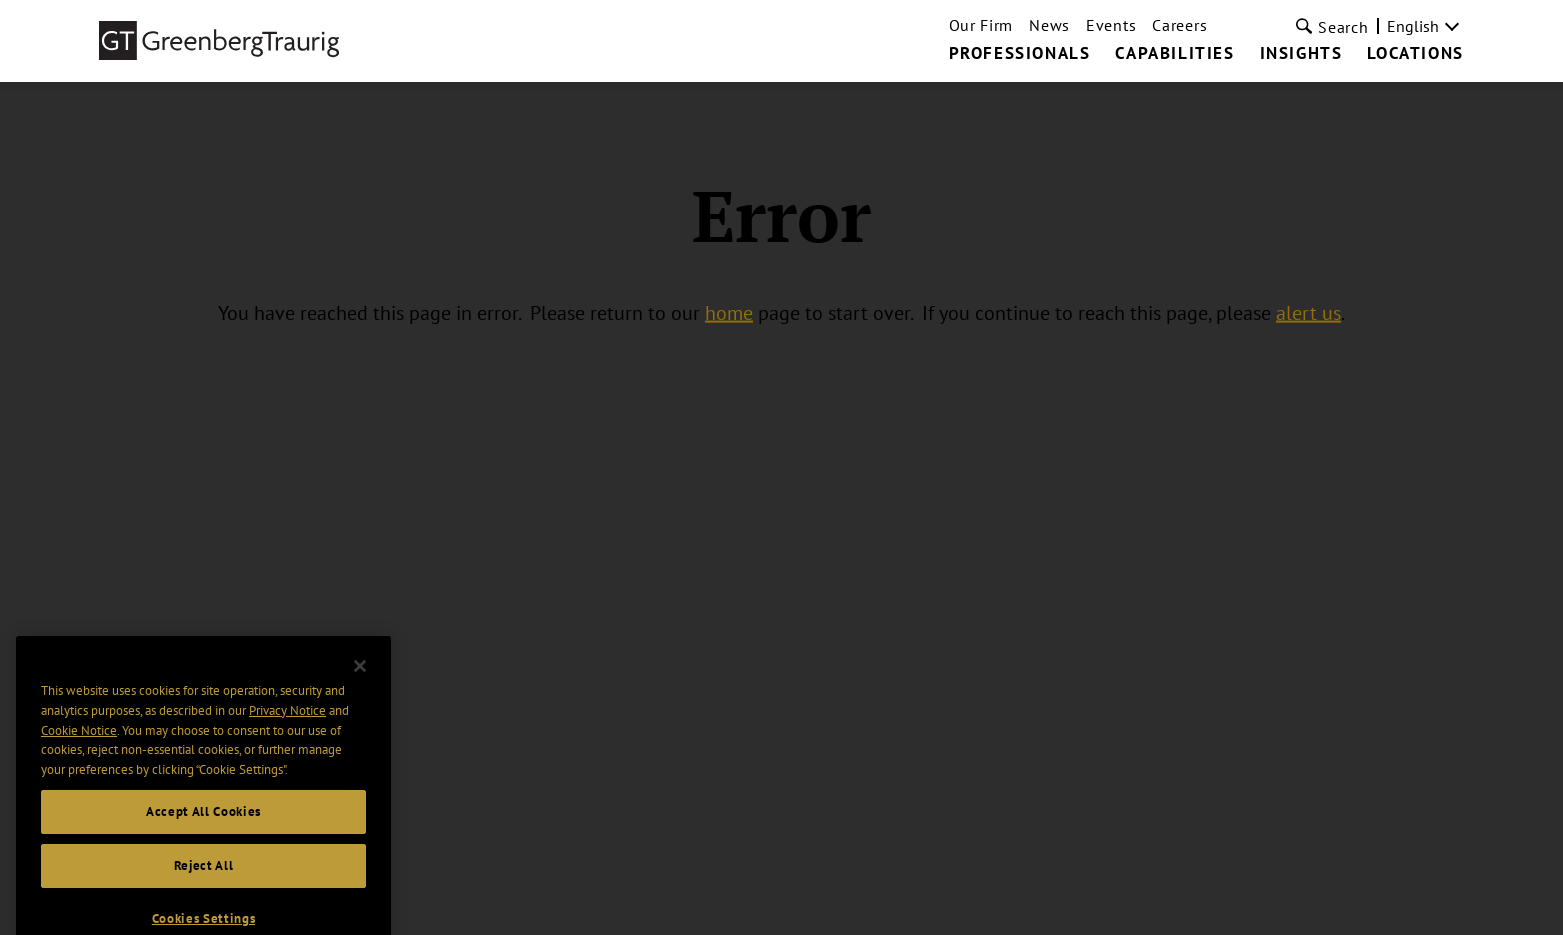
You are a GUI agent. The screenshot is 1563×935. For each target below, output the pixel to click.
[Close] (360, 680)
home (729, 313)
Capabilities (1174, 54)
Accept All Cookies (203, 826)
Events (1111, 25)
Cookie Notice (79, 744)
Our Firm (981, 25)
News (1049, 25)
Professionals (1020, 54)
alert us (1308, 313)
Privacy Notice (287, 725)
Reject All (204, 879)
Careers (1179, 25)
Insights (1301, 54)
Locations (1415, 54)
